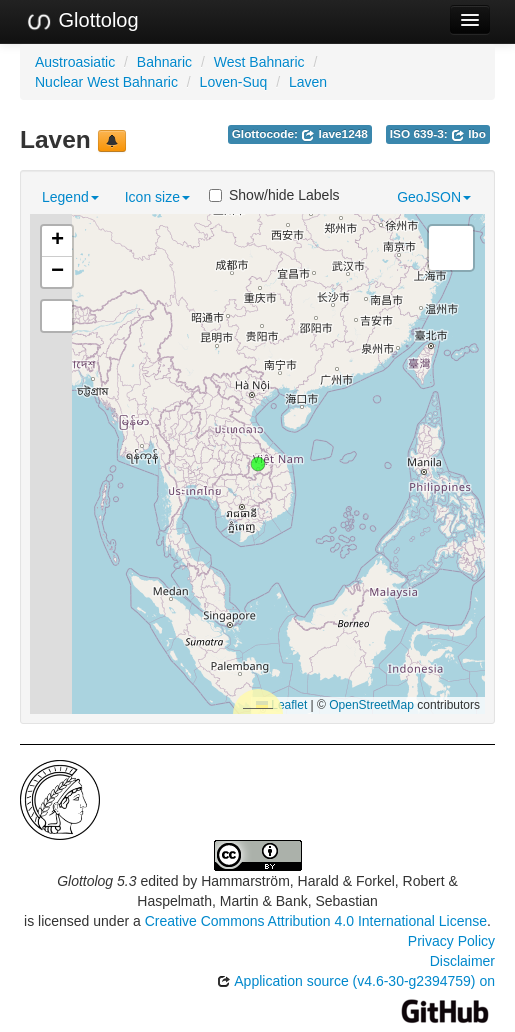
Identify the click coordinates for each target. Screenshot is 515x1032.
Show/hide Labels (274, 195)
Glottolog (82, 21)
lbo (468, 134)
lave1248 (334, 134)
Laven (308, 82)
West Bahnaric (259, 62)
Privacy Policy (451, 941)
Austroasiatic (75, 62)
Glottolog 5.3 (96, 881)
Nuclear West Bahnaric (106, 82)
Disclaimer (462, 961)
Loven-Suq (234, 82)
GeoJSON (434, 197)
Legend (70, 197)
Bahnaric (164, 62)
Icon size (157, 197)
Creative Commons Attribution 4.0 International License (316, 921)
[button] (258, 464)
